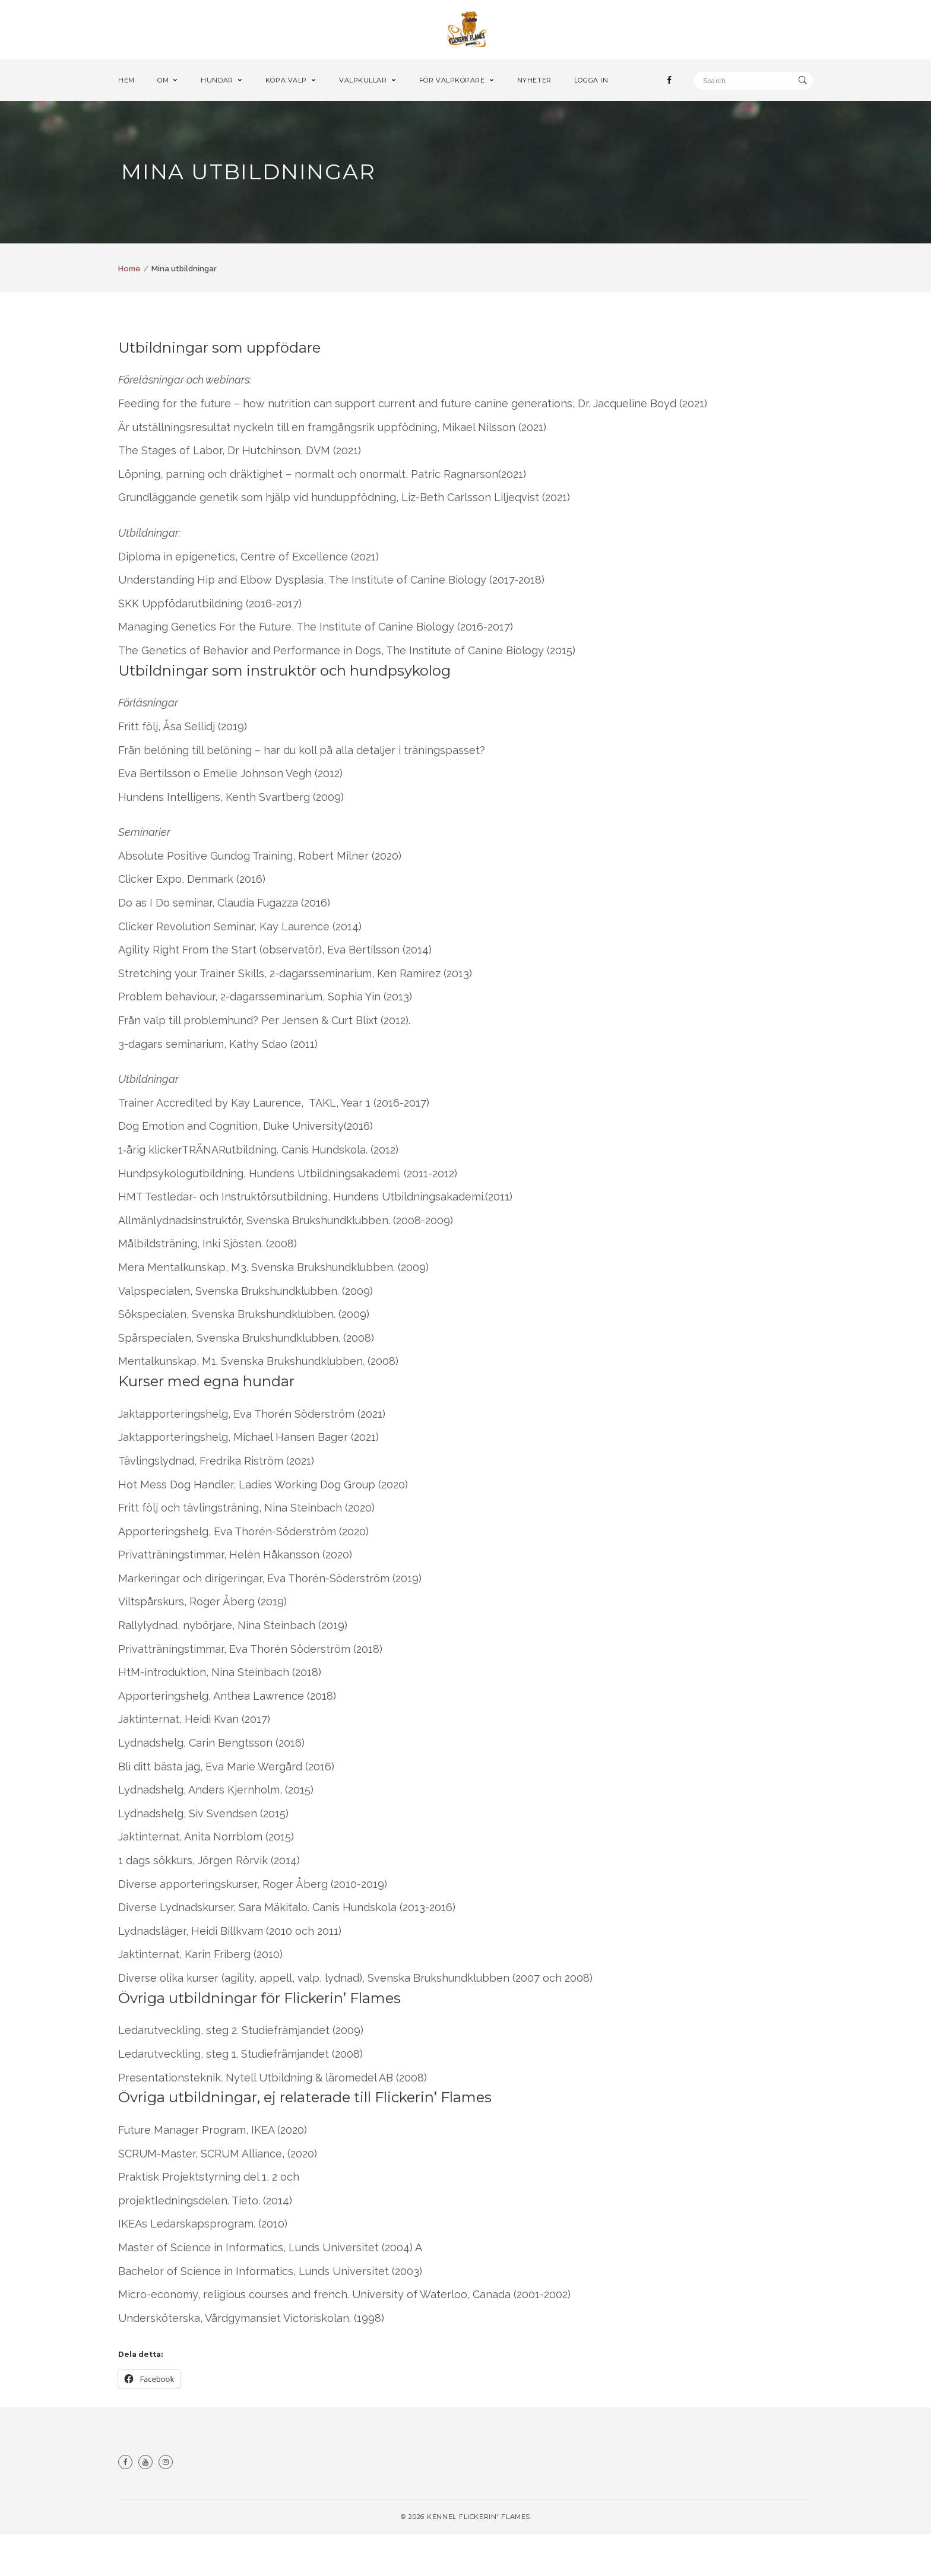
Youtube (145, 2503)
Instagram (166, 2503)
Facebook (125, 2503)
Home (129, 310)
